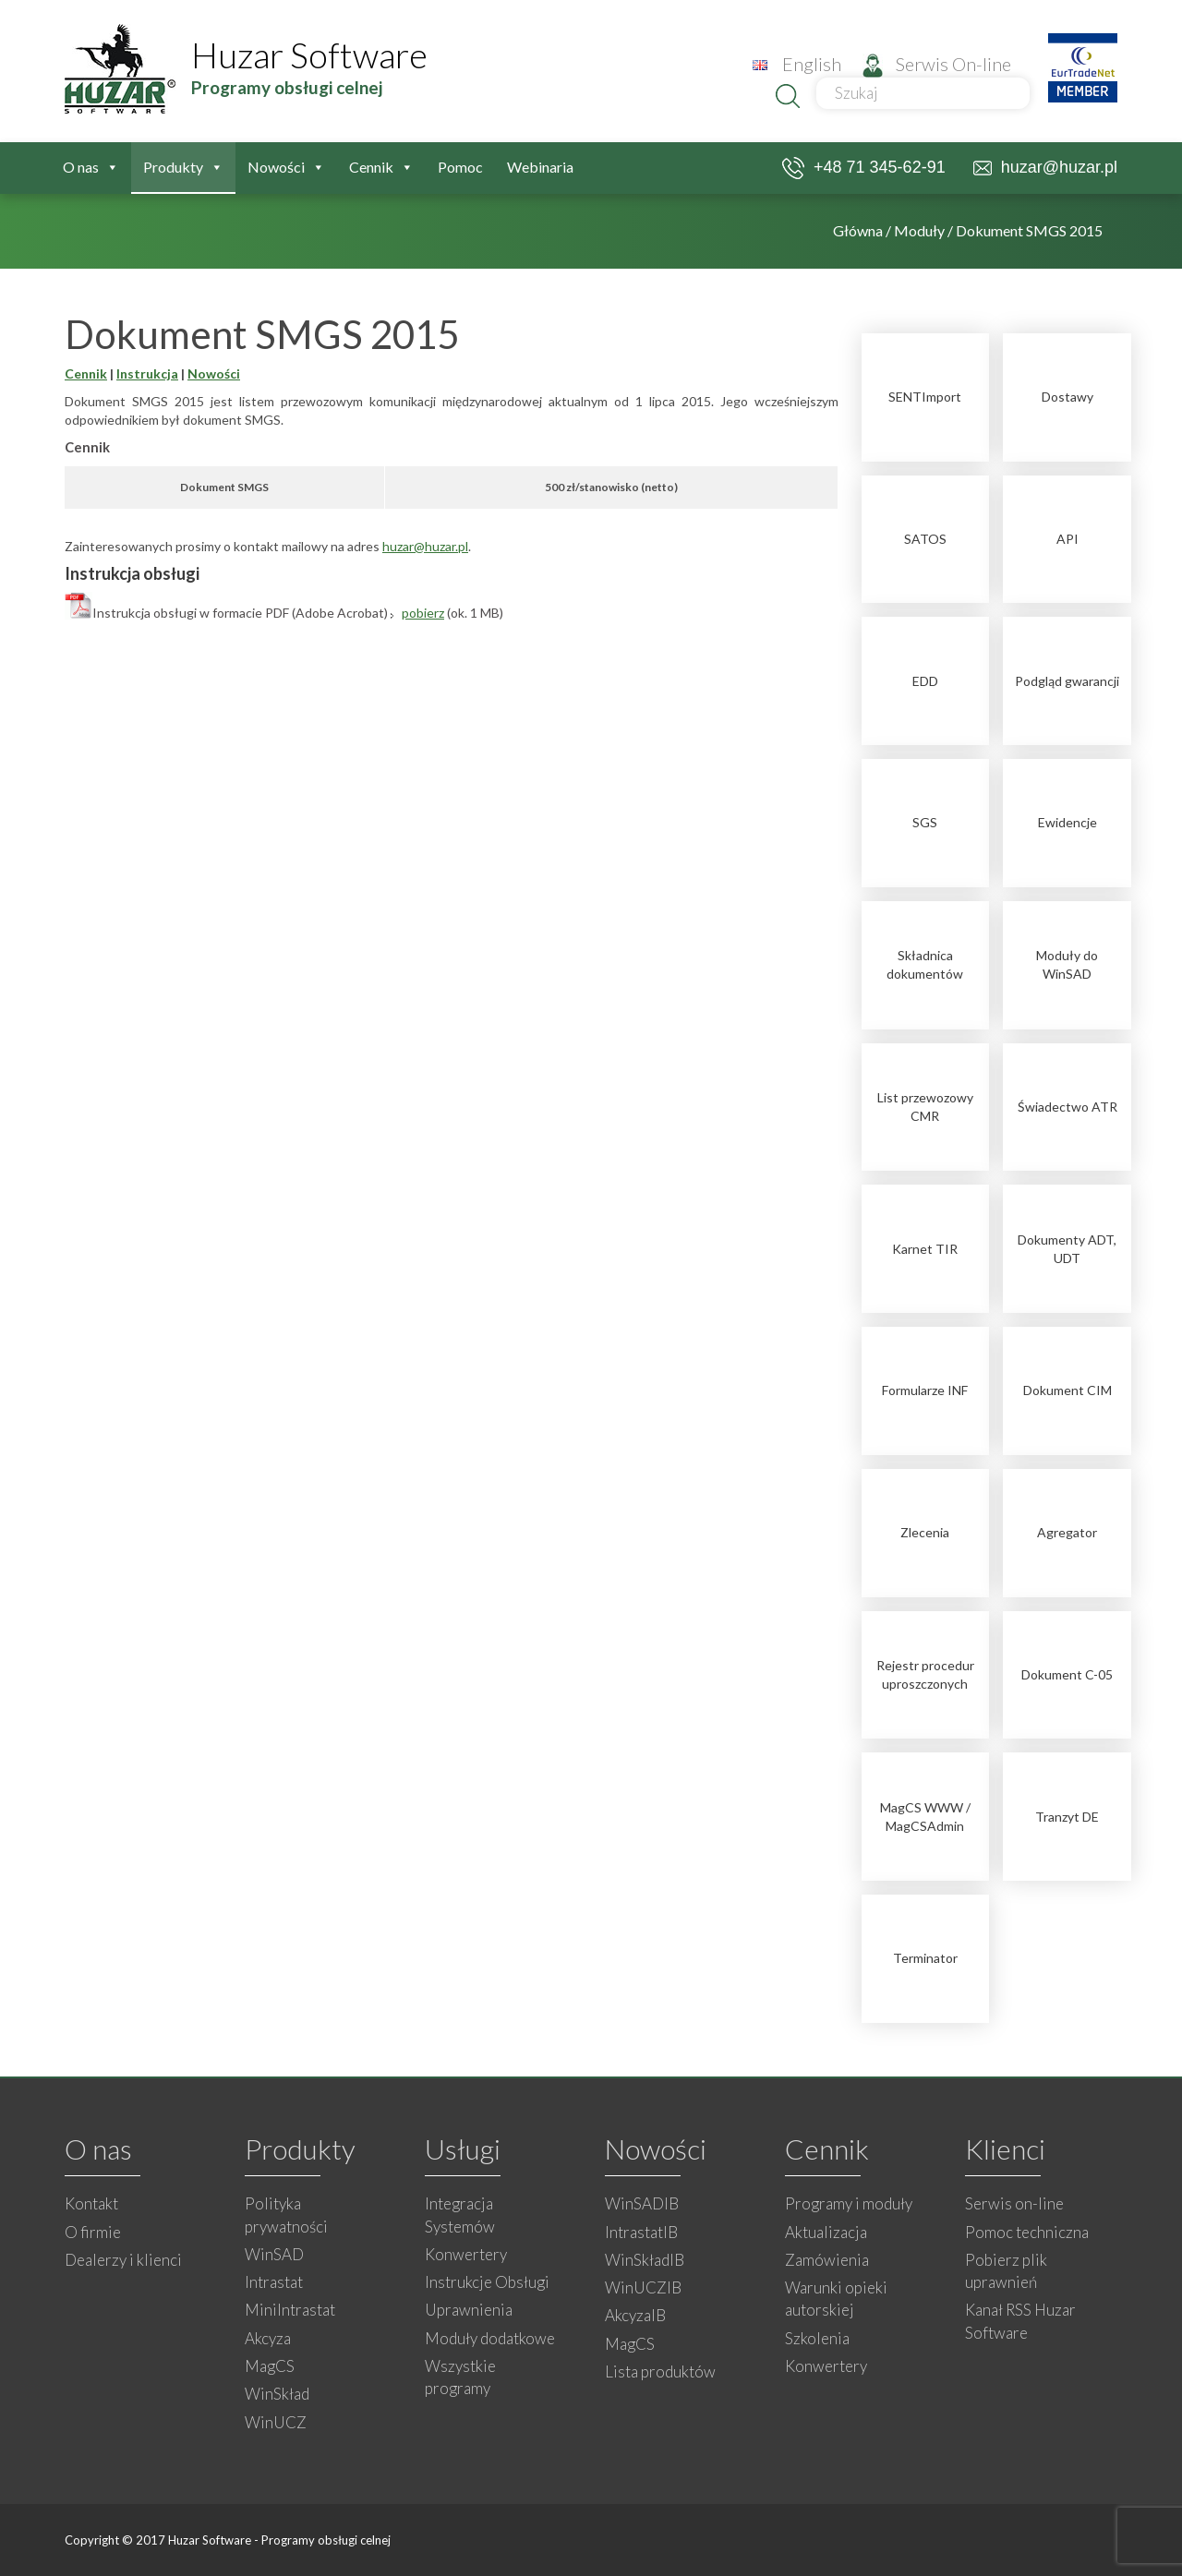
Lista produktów (660, 2371)
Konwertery (466, 2254)
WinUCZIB (643, 2287)
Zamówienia (827, 2259)
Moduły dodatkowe (490, 2338)
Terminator (925, 1958)
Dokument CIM (1067, 1390)
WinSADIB (642, 2203)
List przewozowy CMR (925, 1106)
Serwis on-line (1014, 2203)
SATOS (925, 539)
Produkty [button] (183, 167)
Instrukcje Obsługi (487, 2282)
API (1067, 539)
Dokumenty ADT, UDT (1067, 1249)
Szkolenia (817, 2338)
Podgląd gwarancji (1067, 681)
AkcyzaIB (635, 2315)
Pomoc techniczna (1027, 2232)
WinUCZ (276, 2422)
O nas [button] (91, 167)
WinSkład (277, 2393)
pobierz (423, 612)
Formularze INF (925, 1390)
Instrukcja (147, 373)
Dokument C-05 (1067, 1674)
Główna (858, 230)
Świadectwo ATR (1067, 1106)
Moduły (919, 230)
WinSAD (274, 2254)
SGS (924, 822)
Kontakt (91, 2203)
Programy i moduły (848, 2203)
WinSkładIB (644, 2259)
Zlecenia (924, 1532)
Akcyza (268, 2338)
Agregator (1067, 1532)
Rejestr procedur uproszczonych (925, 1674)
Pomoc (460, 166)
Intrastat (274, 2282)
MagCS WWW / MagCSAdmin (925, 1817)
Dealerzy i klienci (123, 2259)
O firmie (93, 2232)
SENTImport (924, 396)
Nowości (286, 167)
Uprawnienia (469, 2309)
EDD (925, 681)
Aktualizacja (826, 2232)
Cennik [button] (381, 167)
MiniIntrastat (290, 2309)
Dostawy (1067, 396)
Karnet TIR (925, 1249)
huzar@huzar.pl (1045, 167)
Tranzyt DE (1067, 1816)
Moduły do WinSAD (1067, 964)
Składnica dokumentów (924, 964)
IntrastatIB (641, 2232)
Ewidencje (1067, 822)
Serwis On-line (936, 64)
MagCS (270, 2366)
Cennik (86, 373)
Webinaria (540, 166)
